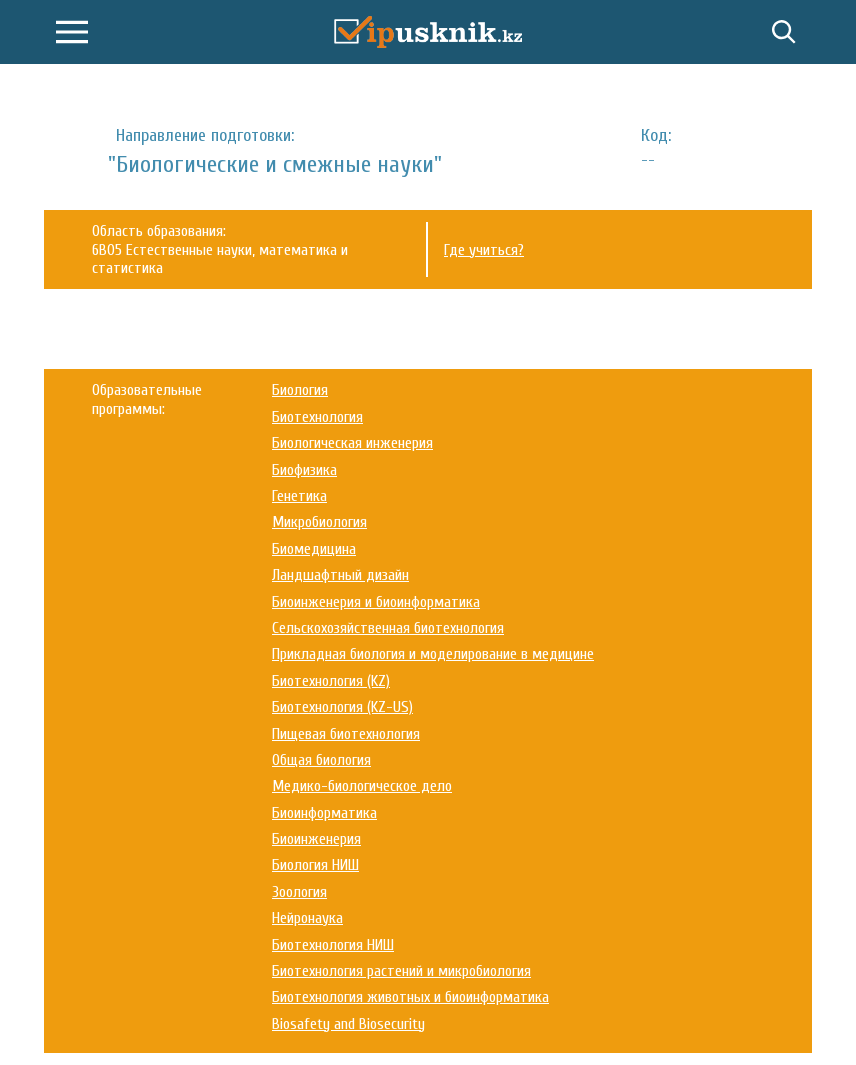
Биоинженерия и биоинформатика (376, 602)
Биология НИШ (315, 865)
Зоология (299, 892)
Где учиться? (484, 250)
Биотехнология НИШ (333, 945)
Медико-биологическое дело (362, 786)
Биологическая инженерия (352, 443)
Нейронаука (307, 918)
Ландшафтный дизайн (340, 575)
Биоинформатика (324, 813)
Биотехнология (317, 417)
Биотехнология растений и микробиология (401, 971)
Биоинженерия (316, 839)
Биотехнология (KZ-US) (342, 707)
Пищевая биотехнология (346, 734)
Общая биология (321, 760)
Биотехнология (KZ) (331, 681)
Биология (300, 390)
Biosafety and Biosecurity (348, 1024)
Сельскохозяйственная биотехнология (388, 628)
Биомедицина (314, 549)
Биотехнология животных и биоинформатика (410, 997)
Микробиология (319, 522)
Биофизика (304, 470)
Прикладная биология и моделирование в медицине (433, 654)
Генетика (299, 496)
